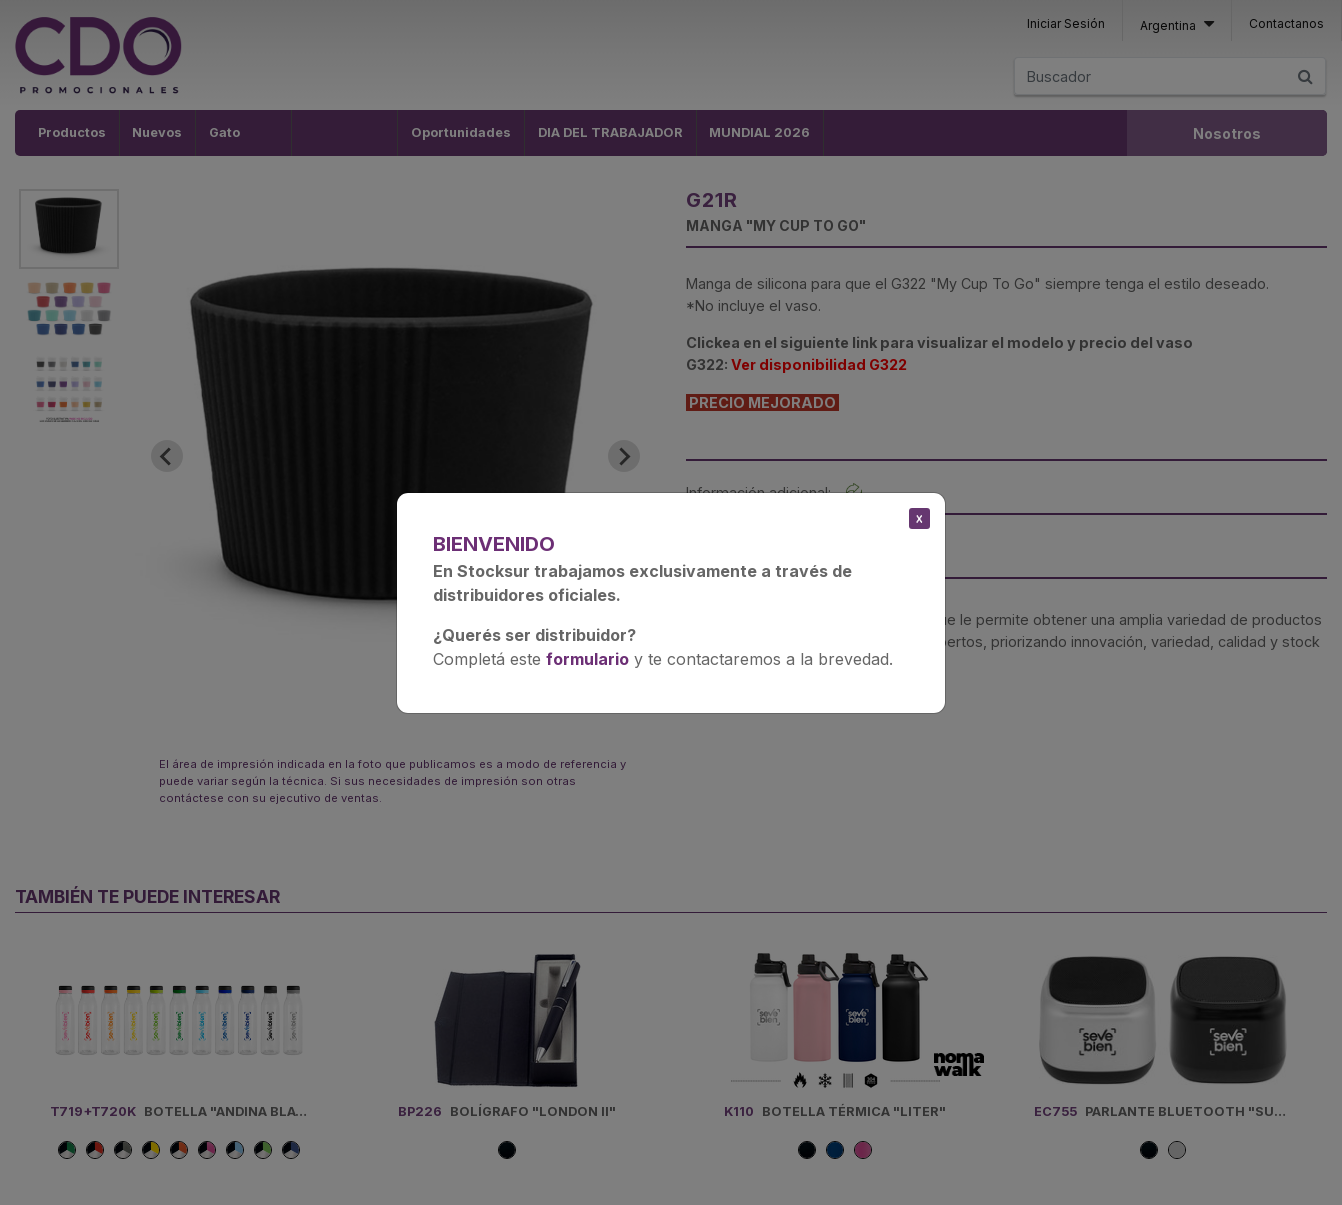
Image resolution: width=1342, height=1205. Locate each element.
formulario (587, 659)
